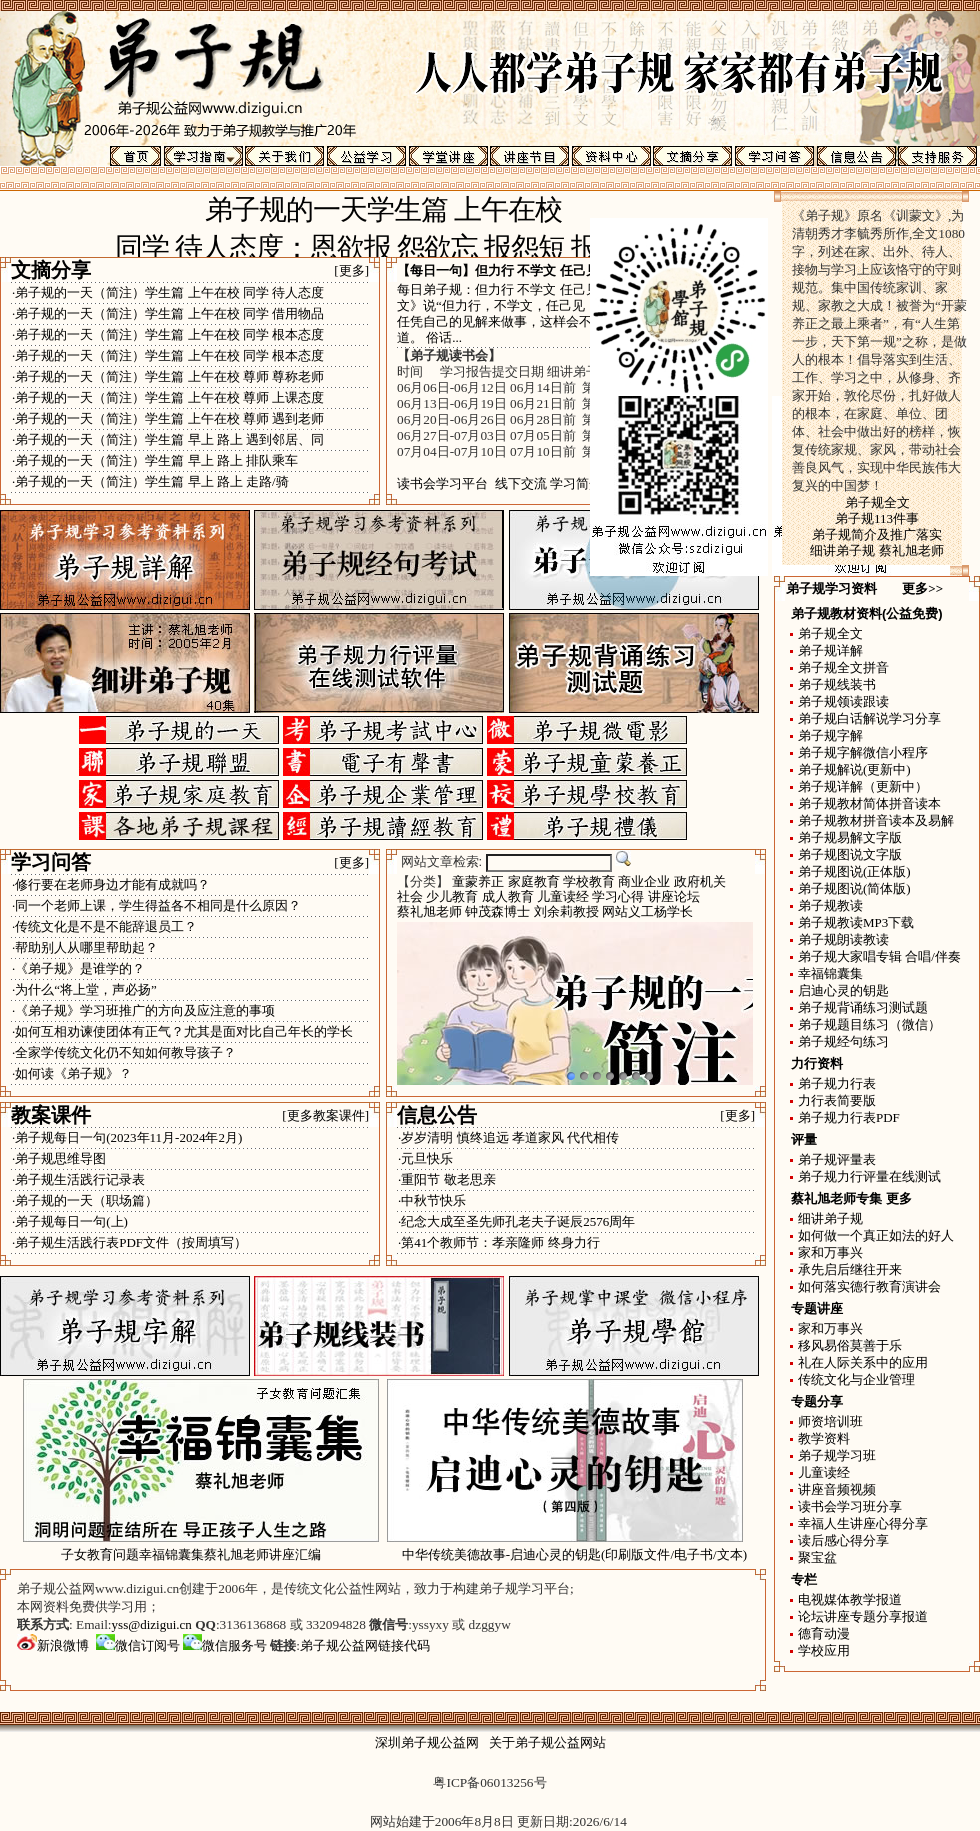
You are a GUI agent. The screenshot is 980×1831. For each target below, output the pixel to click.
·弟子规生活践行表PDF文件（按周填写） (129, 1242)
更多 (899, 1198)
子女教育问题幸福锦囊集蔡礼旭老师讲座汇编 (191, 1554)
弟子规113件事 (877, 518)
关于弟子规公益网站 (547, 1742)
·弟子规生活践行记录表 (78, 1179)
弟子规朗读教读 (843, 939)
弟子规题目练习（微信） (869, 1024)
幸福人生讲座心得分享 (863, 1523)
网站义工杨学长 (647, 911)
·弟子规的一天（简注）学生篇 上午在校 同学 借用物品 (168, 313)
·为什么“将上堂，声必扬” (84, 989)
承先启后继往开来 (850, 1269)
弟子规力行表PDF (849, 1117)
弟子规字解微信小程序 (863, 752)
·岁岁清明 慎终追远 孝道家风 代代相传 (508, 1137)
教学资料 (824, 1438)
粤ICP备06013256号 (489, 1782)
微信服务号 (225, 1645)
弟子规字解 (830, 735)
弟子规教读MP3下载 (856, 922)
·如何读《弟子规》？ (72, 1073)
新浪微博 (53, 1645)
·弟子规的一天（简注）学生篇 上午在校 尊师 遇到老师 (168, 418)
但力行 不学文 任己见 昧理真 (558, 270)
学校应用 (824, 1650)
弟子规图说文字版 (850, 854)
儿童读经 (563, 896)
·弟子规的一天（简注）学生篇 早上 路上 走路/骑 (150, 481)
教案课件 (51, 1115)
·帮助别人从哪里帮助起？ (85, 947)
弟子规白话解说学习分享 (869, 718)
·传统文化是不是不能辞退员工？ (104, 926)
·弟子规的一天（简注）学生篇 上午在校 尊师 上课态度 (168, 397)
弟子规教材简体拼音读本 (869, 803)
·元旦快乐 (425, 1158)
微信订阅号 (138, 1645)
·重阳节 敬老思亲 (447, 1179)
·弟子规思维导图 (59, 1158)
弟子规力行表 (837, 1083)
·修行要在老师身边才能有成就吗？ (111, 884)
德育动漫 (824, 1633)
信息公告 (437, 1115)
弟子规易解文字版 (850, 837)
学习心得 (618, 896)
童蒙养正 (478, 881)
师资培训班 (830, 1421)
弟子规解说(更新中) (854, 769)
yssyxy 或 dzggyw (461, 1624)
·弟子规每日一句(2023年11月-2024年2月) (127, 1137)
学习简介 (576, 483)
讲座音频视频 (837, 1489)
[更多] (351, 270)
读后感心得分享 (843, 1540)
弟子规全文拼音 (843, 667)
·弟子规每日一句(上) (70, 1221)
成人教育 (508, 896)
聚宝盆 (817, 1557)
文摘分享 (51, 270)
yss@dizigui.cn (152, 1624)
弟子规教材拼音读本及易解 (876, 820)
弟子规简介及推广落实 (877, 534)
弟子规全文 (877, 502)
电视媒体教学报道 (850, 1599)
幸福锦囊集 (830, 973)
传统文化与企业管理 (856, 1379)
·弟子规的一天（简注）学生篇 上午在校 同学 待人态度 (168, 292)
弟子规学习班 (837, 1455)
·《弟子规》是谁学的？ (78, 968)
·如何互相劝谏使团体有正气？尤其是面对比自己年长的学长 (182, 1031)
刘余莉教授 (566, 911)
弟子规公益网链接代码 (365, 1645)
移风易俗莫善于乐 (850, 1345)
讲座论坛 (674, 896)
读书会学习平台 (442, 483)
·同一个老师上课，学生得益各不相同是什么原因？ (156, 905)
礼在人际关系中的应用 (863, 1362)
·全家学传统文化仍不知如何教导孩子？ (124, 1052)
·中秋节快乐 (432, 1200)
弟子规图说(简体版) (854, 888)
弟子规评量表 (837, 1159)
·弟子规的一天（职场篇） (85, 1200)
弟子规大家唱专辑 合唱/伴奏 (879, 956)
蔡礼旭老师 (429, 911)
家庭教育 (534, 881)
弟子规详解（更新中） (863, 786)
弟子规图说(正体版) (854, 871)
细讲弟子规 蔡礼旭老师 (876, 550)
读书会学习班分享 (850, 1506)
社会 (410, 896)
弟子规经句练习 (843, 1041)
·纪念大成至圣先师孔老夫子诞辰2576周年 (516, 1221)
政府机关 (700, 881)
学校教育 (589, 881)
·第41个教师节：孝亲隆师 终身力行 (499, 1242)
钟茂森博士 (497, 911)
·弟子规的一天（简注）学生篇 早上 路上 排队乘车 (155, 460)
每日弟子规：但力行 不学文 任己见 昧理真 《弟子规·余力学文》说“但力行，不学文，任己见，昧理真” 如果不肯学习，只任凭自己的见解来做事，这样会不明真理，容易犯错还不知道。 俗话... (573, 313)
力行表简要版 (837, 1100)
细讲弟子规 (830, 1218)
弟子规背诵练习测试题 (863, 1007)
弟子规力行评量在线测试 (869, 1176)
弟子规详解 (830, 650)
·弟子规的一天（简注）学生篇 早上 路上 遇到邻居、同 (168, 439)
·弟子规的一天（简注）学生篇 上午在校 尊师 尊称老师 (168, 376)
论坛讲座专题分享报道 (863, 1616)
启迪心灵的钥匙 (843, 990)
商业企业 (644, 881)
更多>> (922, 588)
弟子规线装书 (837, 684)
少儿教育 (452, 896)
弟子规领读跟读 (843, 701)
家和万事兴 (830, 1252)
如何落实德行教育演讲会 (869, 1286)
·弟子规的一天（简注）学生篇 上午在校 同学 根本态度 (168, 334)
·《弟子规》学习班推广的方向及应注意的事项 (143, 1010)
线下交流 (521, 483)
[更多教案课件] (325, 1115)
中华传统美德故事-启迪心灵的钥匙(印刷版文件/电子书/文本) (574, 1554)
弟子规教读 (830, 905)
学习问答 (51, 862)
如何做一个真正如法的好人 (876, 1235)
